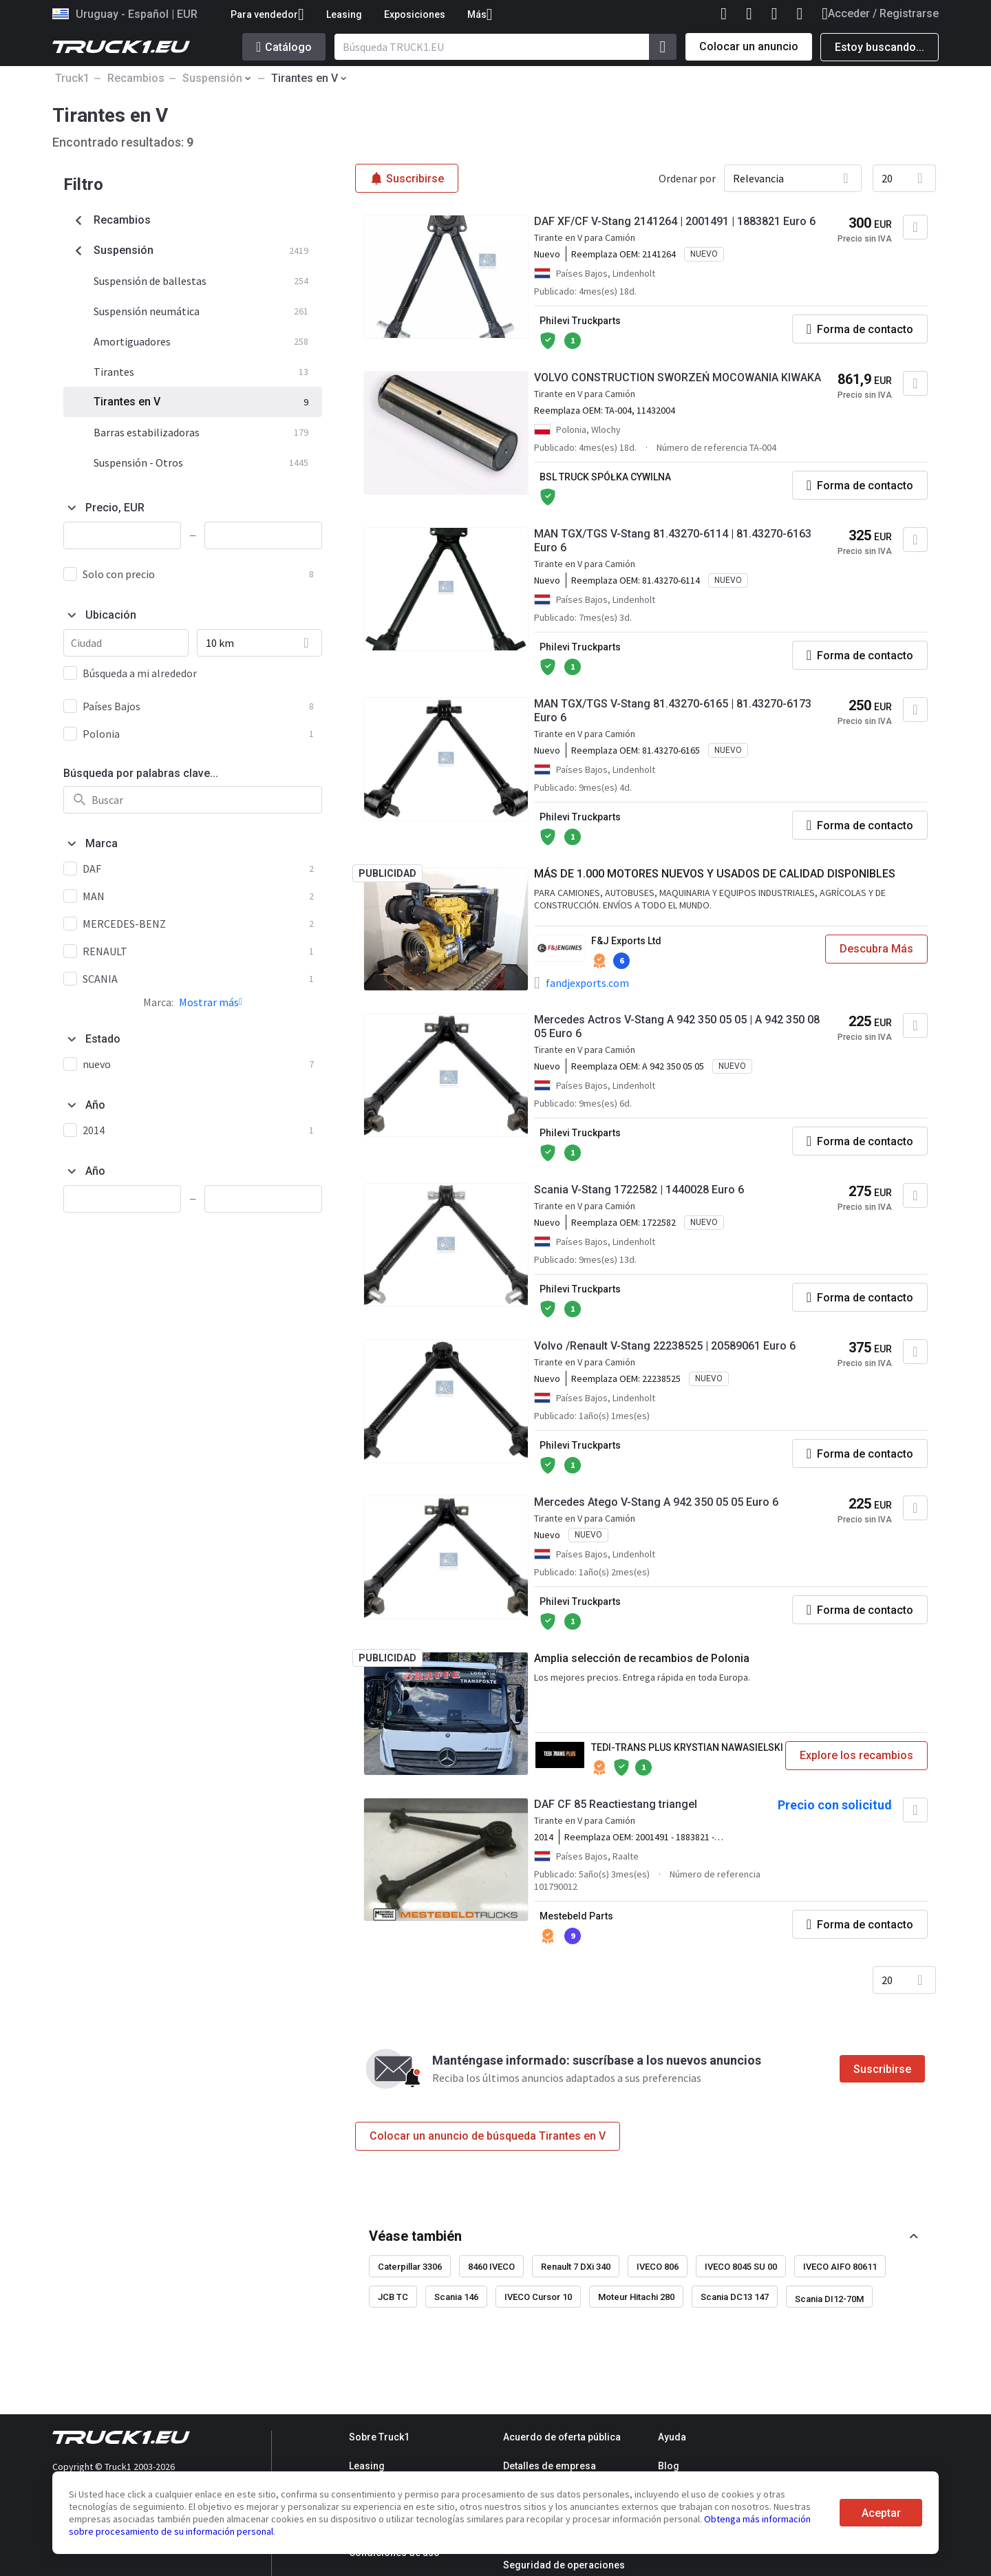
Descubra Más (876, 948)
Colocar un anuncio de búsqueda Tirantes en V (488, 2135)
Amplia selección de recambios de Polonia (641, 1658)
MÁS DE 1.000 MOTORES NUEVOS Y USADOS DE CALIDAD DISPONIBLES (714, 873)
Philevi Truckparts (580, 320)
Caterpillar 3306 (410, 2266)
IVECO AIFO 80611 (840, 2266)
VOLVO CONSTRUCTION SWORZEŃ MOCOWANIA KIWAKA (677, 377)
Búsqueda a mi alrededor (140, 673)
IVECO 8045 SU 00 (741, 2266)
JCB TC (393, 2297)
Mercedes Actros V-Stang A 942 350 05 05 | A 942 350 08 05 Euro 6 (677, 1026)
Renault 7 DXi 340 (575, 2266)
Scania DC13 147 (735, 2297)
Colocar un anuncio (748, 46)
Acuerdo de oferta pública (562, 2436)
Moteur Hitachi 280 (636, 2297)
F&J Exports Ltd (626, 940)
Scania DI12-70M (829, 2299)
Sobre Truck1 (379, 2436)
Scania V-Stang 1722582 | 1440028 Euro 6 (639, 1189)
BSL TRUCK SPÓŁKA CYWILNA (605, 476)
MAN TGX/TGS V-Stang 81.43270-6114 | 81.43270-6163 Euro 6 (672, 540)
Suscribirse (882, 2069)
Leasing (344, 14)
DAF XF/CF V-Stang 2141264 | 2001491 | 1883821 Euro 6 (675, 221)
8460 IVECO (491, 2266)
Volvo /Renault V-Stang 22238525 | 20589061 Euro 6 (665, 1345)
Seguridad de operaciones (564, 2564)
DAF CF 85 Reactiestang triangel (615, 1804)
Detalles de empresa (549, 2465)
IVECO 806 (658, 2266)
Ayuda (672, 2436)
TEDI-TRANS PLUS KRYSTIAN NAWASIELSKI (687, 1747)
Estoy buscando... (879, 47)
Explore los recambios (856, 1755)
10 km (220, 643)
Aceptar (881, 2513)
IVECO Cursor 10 (538, 2297)
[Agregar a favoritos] (915, 227)
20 (887, 178)
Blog (668, 2465)
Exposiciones (414, 14)
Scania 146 (456, 2297)
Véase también (415, 2236)
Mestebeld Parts (576, 1916)
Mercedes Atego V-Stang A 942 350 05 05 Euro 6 (656, 1502)
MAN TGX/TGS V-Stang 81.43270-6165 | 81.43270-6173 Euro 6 (672, 710)
